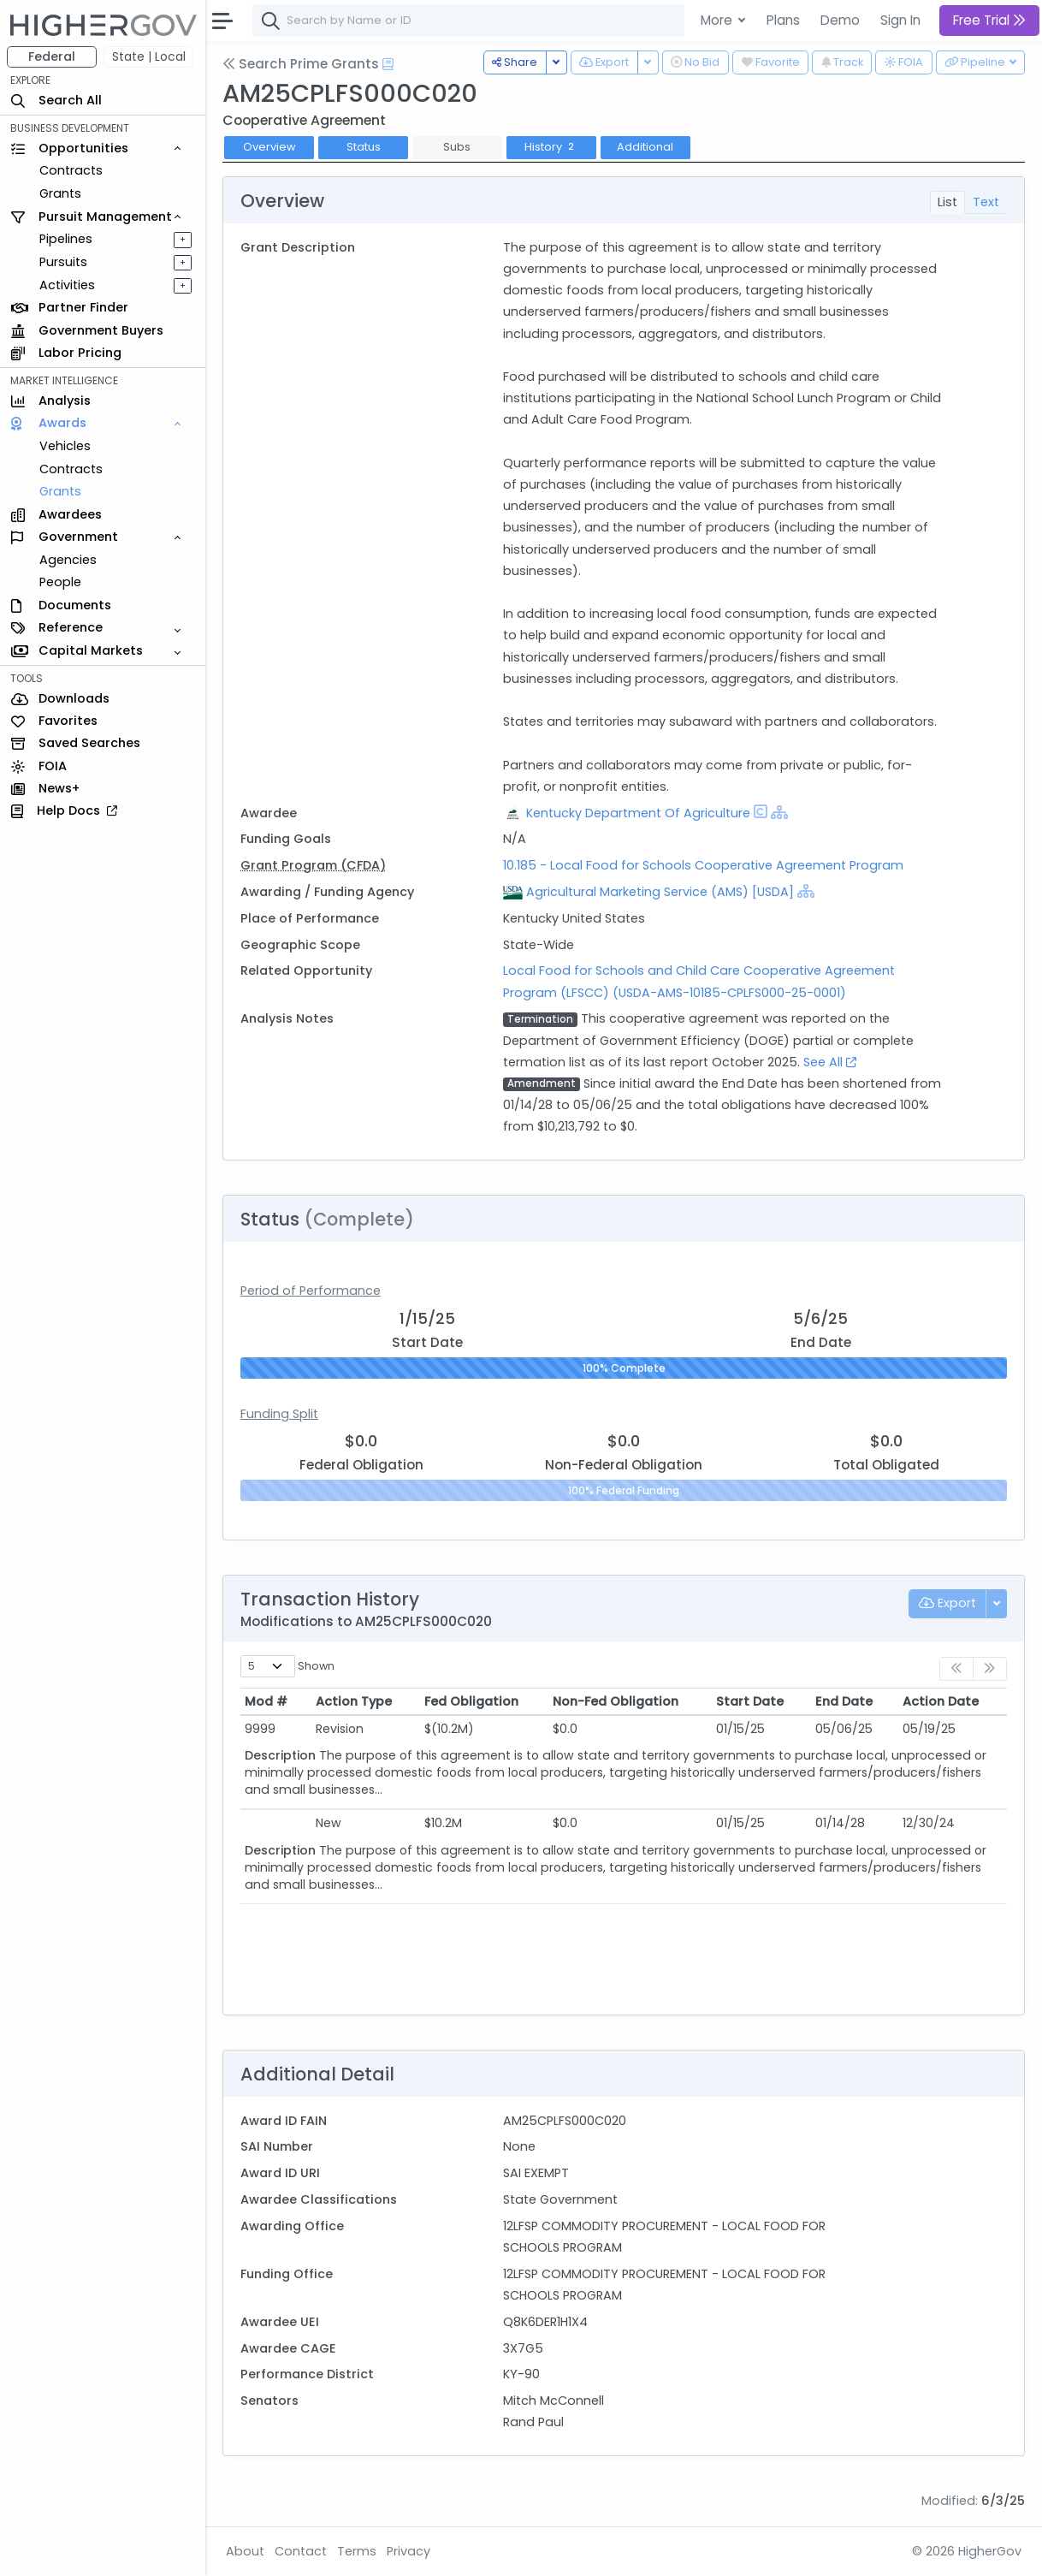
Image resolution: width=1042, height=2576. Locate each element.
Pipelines (65, 238)
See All (829, 1062)
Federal (51, 56)
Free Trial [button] (989, 20)
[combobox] (509, 20)
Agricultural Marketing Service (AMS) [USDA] (660, 891)
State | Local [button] (149, 56)
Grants (60, 193)
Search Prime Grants (300, 64)
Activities (67, 285)
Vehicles (65, 445)
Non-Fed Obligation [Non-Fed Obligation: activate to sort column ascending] (615, 1701)
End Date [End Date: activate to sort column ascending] (844, 1701)
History (551, 146)
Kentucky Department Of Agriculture (638, 813)
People (60, 582)
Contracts (71, 170)
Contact (301, 2551)
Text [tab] (986, 202)
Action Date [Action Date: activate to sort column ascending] (941, 1701)
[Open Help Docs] (388, 64)
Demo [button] (840, 20)
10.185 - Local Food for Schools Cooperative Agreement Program (703, 865)
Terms (356, 2551)
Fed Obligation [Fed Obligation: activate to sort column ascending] (471, 1701)
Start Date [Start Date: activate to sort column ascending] (750, 1701)
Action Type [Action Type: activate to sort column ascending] (354, 1701)
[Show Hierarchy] (779, 812)
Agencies (68, 559)
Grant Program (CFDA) (313, 865)
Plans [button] (783, 20)
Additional (645, 146)
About (245, 2551)
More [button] (718, 20)
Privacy (408, 2551)
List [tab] (947, 202)
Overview (269, 146)
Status (363, 146)
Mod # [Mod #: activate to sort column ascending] (266, 1701)
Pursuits (63, 261)
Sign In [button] (900, 20)
